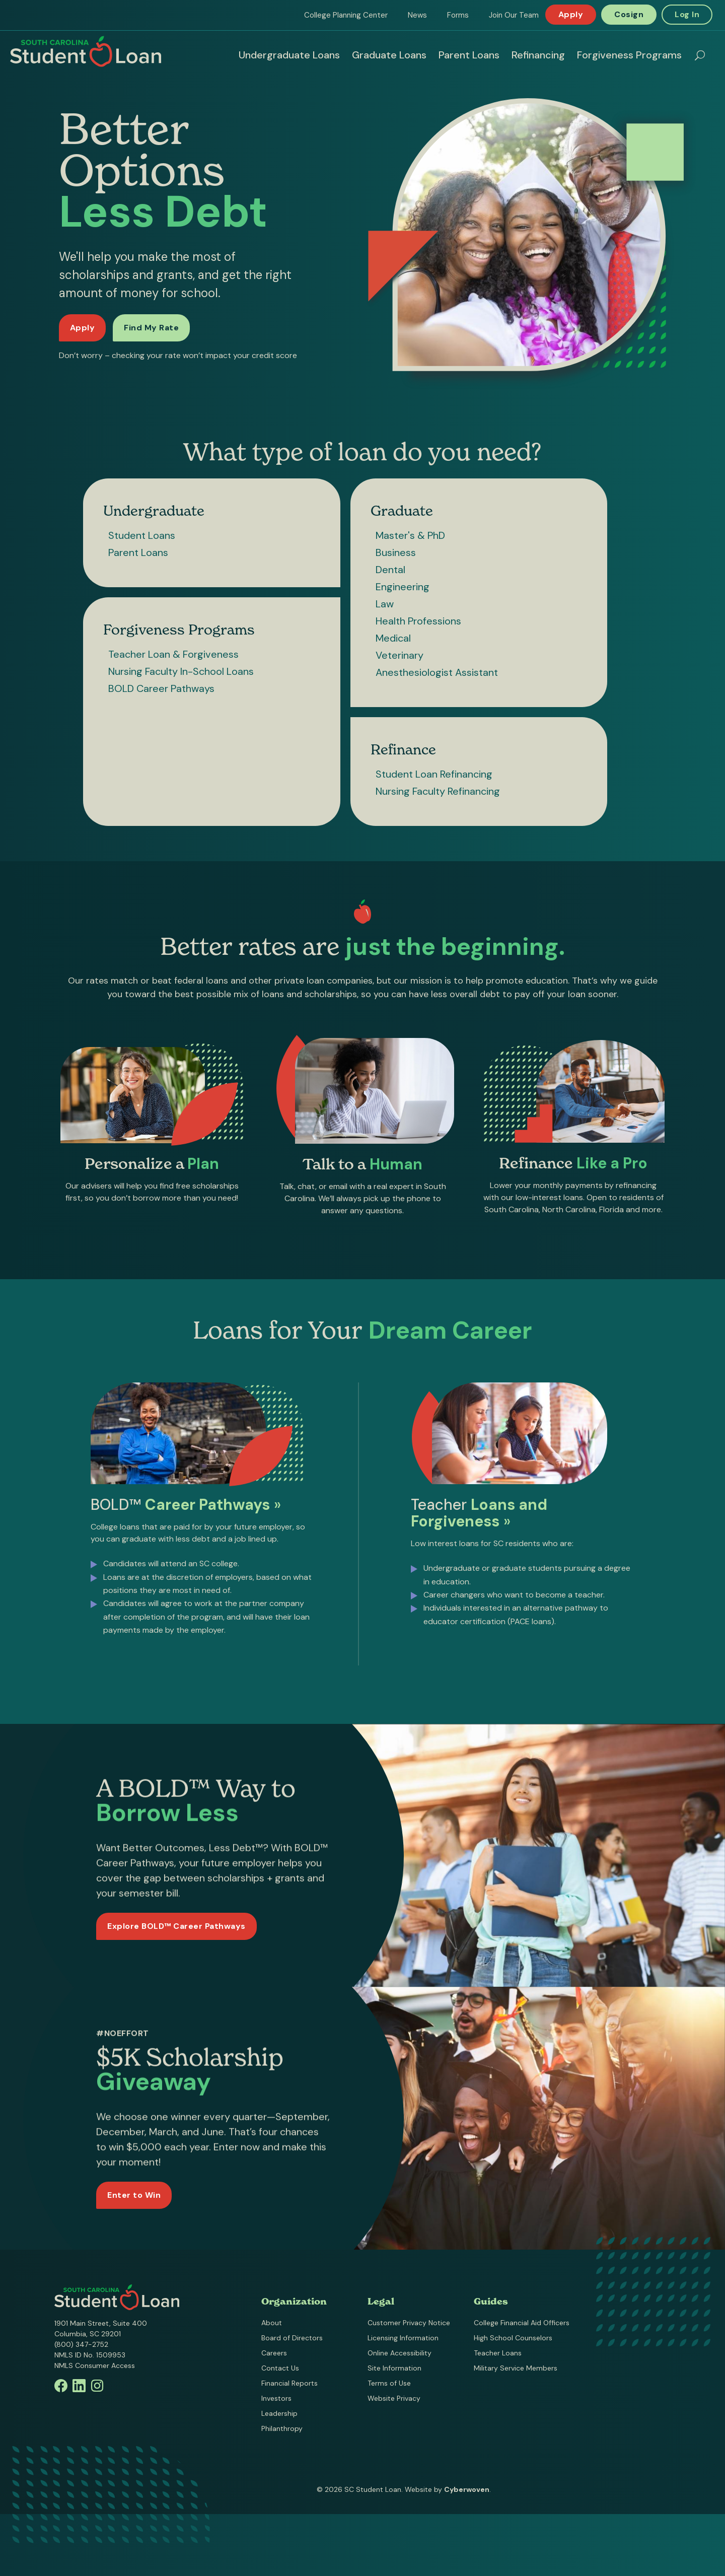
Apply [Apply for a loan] (82, 327)
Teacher (479, 1516)
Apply (571, 14)
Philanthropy (282, 2428)
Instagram (97, 2385)
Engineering (402, 586)
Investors (276, 2398)
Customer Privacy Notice (409, 2322)
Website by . (448, 2489)
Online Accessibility (399, 2352)
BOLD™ (186, 1508)
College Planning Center (346, 15)
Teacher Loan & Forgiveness (173, 654)
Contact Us (280, 2368)
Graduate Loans (389, 54)
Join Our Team (514, 15)
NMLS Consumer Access (94, 2365)
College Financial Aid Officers (521, 2322)
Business (396, 552)
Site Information (394, 2368)
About (271, 2322)
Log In (687, 14)
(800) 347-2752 (81, 2344)
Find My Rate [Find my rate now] (151, 327)
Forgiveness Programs (629, 54)
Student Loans (141, 535)
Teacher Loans (498, 2352)
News (417, 15)
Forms (458, 15)
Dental (390, 569)
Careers (274, 2352)
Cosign (628, 14)
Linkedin (79, 2385)
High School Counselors (513, 2337)
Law (385, 603)
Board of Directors (292, 2337)
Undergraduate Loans (289, 54)
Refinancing (538, 54)
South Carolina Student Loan (85, 51)
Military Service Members (515, 2368)
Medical (393, 638)
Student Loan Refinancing (434, 774)
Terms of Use (389, 2383)
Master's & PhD (410, 535)
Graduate (402, 510)
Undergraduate (153, 510)
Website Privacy (394, 2398)
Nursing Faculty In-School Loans (181, 671)
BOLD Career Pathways (161, 688)
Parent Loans (469, 54)
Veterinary (399, 655)
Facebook (60, 2385)
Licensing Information (403, 2337)
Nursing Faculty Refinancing (438, 791)
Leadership (279, 2413)
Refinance (403, 749)
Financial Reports (289, 2383)
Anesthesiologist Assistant (437, 672)
